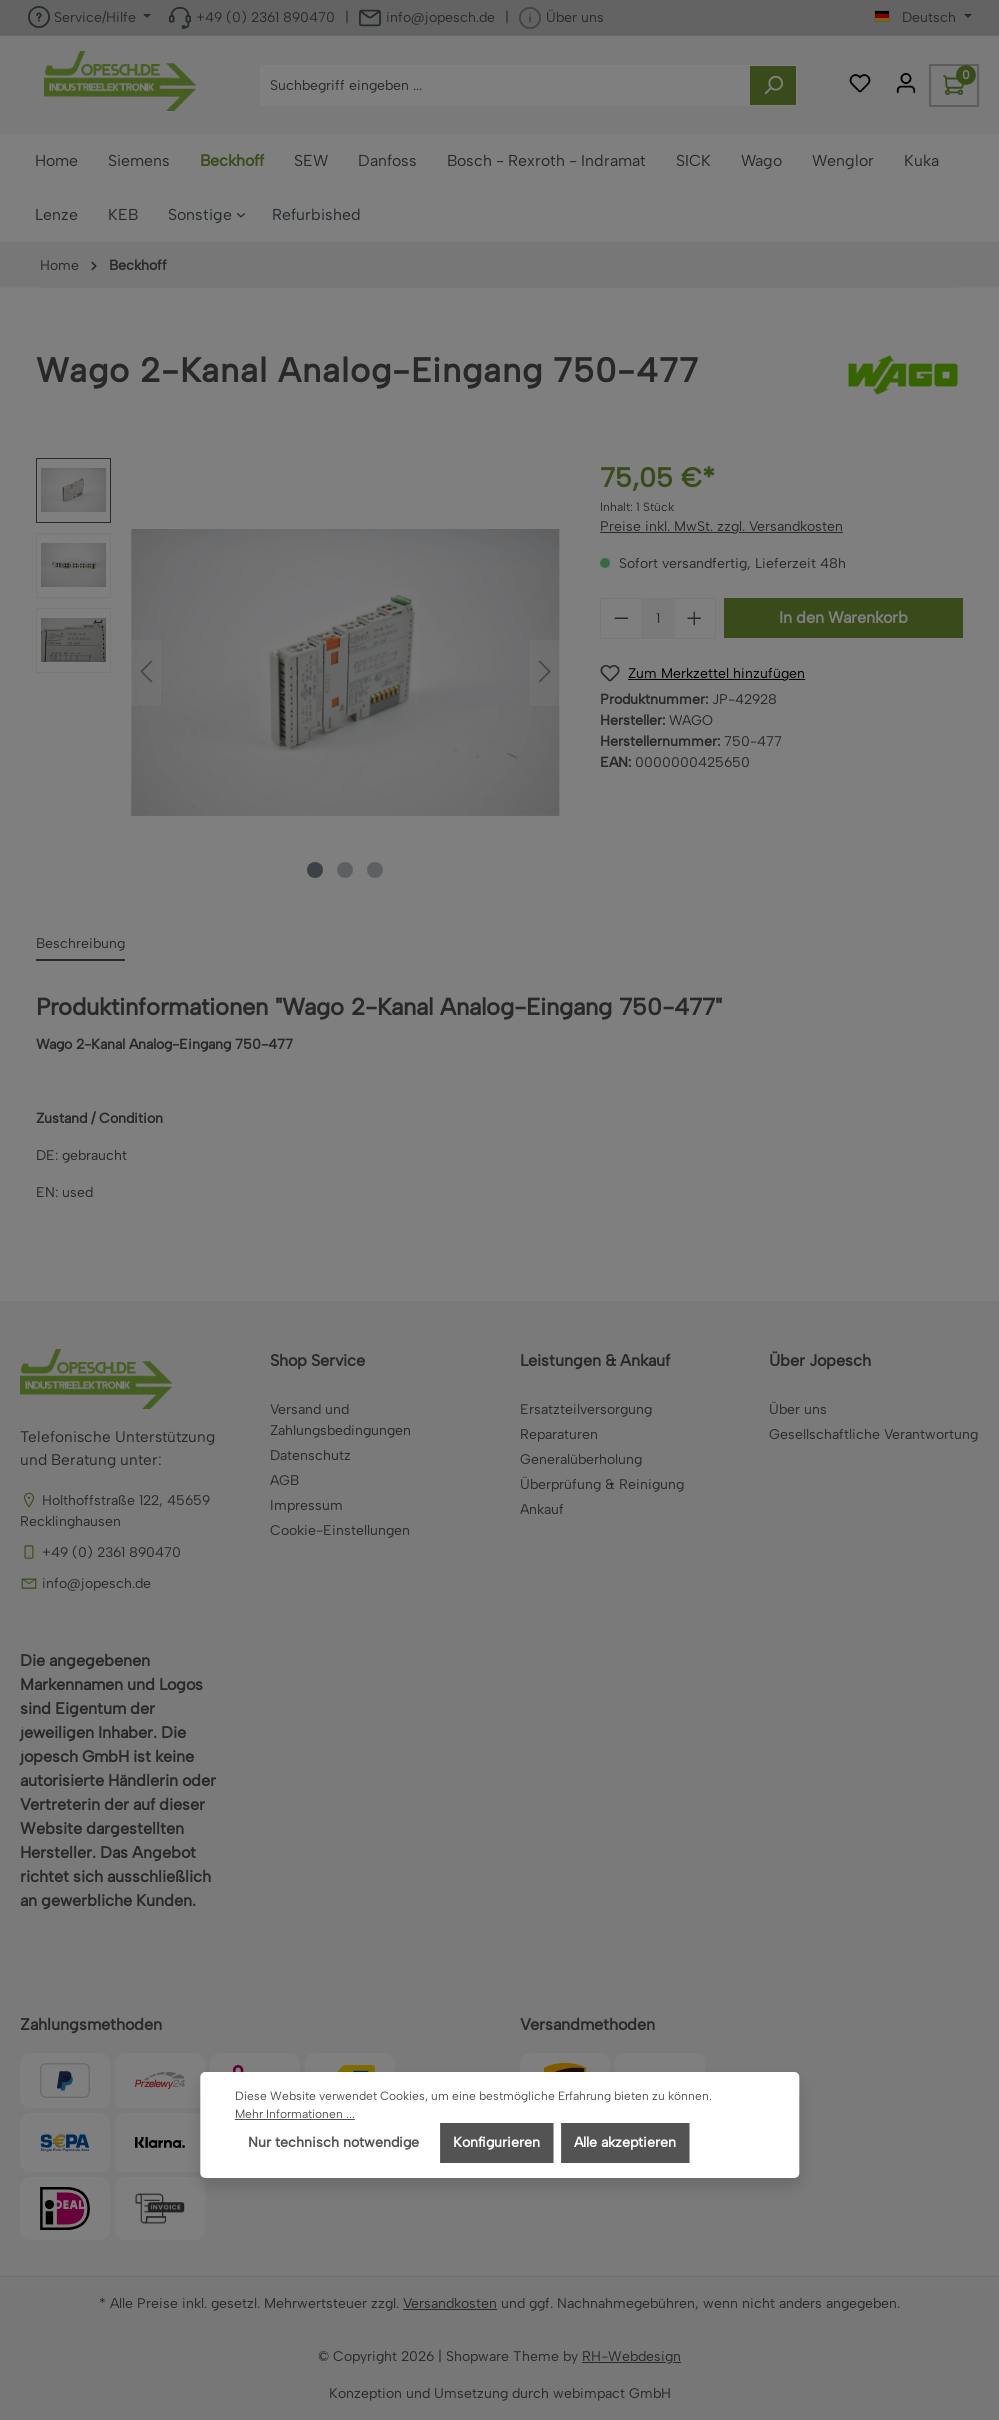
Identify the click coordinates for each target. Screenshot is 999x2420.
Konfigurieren (496, 2142)
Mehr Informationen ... (295, 2114)
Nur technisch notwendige (333, 2142)
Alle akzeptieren (625, 2142)
